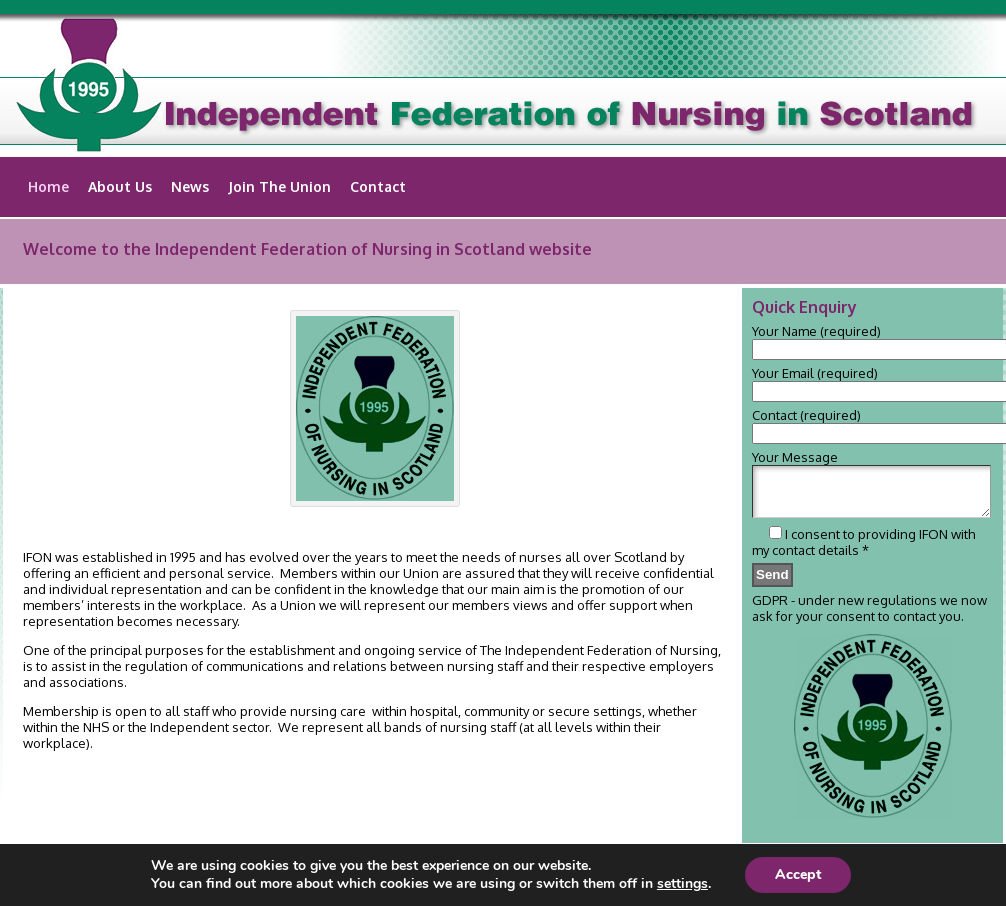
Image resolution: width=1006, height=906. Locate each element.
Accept (798, 874)
